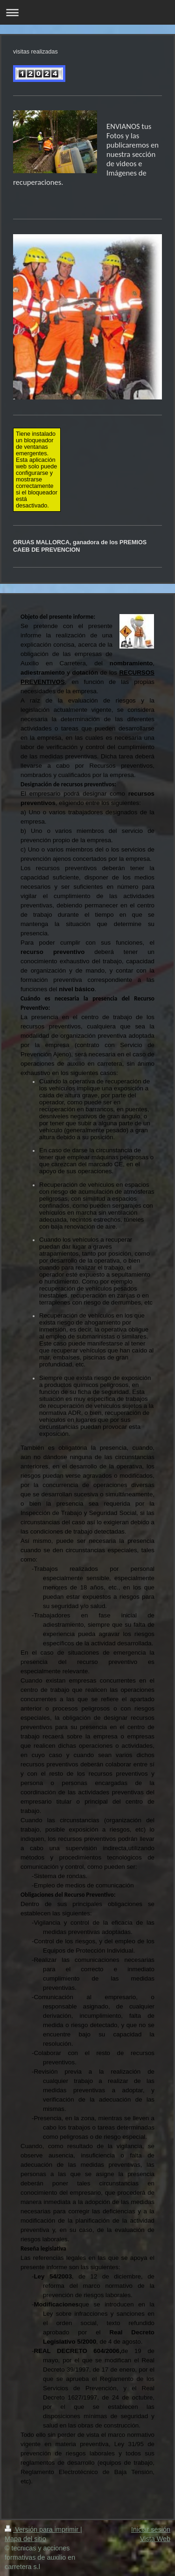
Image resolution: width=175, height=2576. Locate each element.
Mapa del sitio (25, 2538)
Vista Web (155, 2538)
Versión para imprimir (42, 2529)
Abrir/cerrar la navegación (87, 12)
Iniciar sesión (150, 2529)
